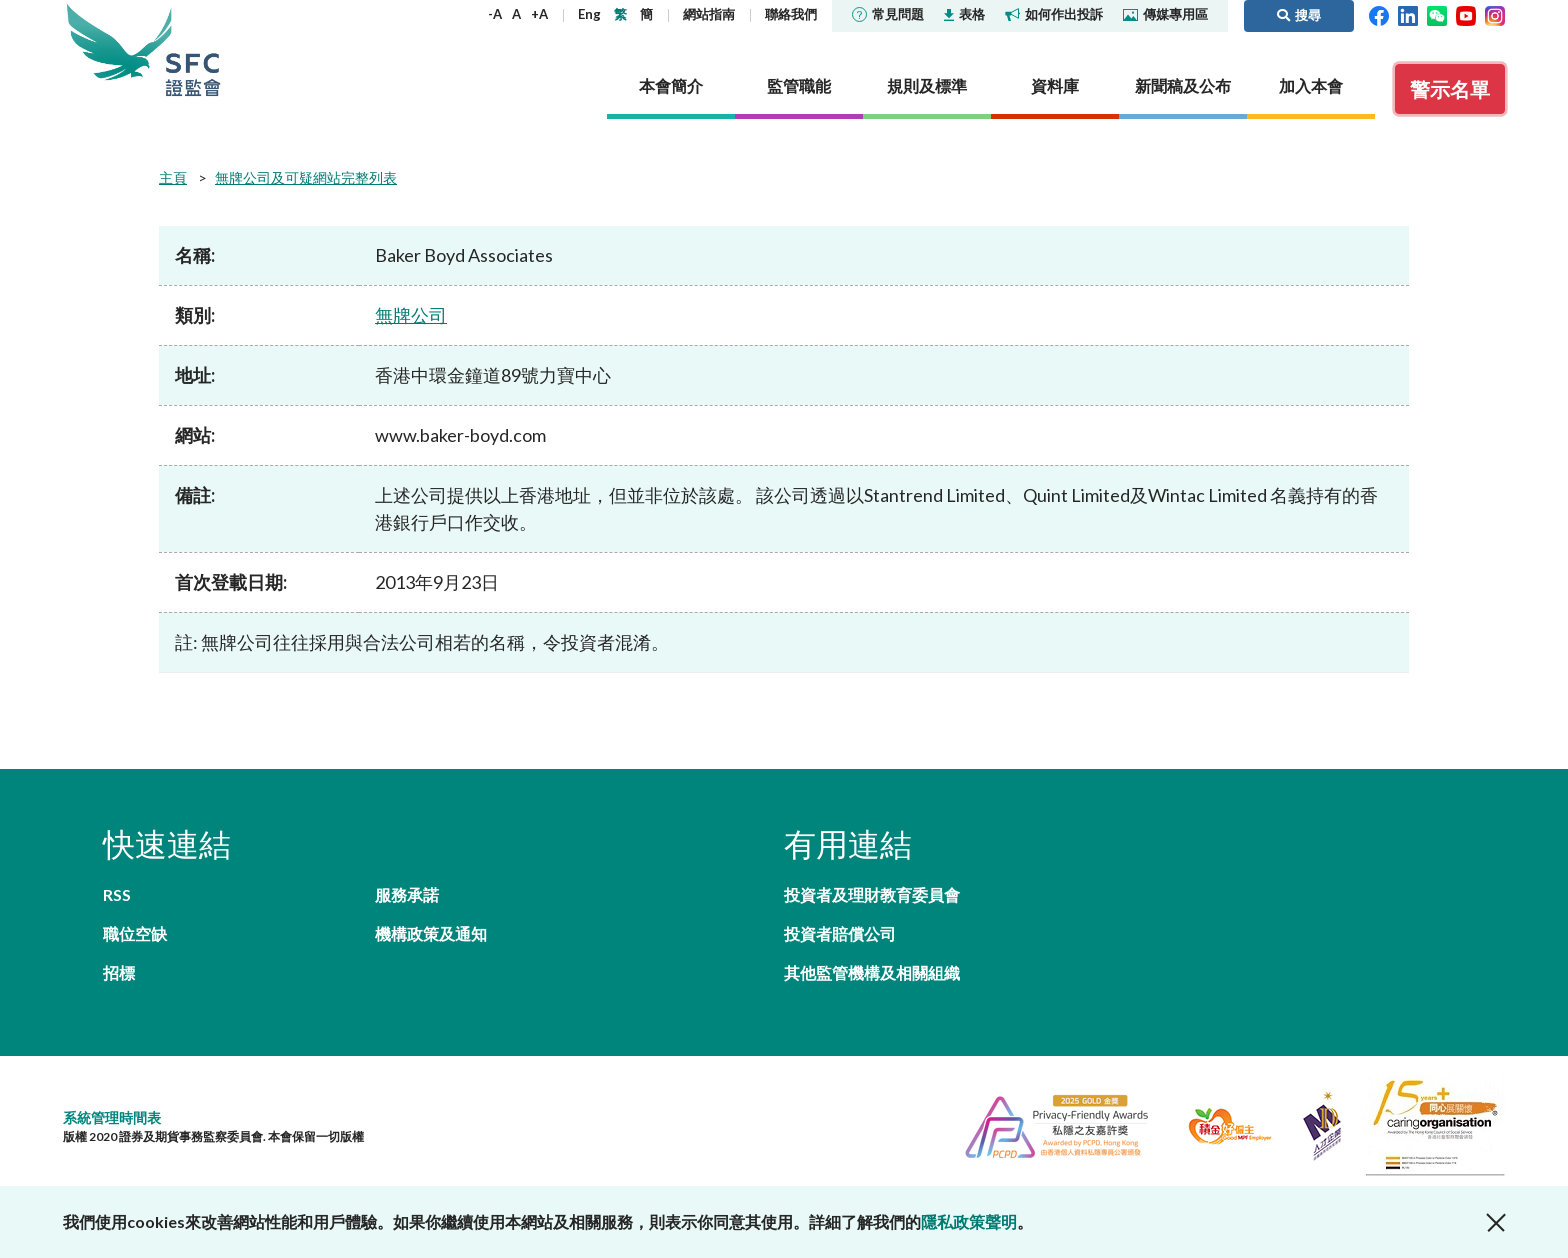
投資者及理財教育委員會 (872, 894)
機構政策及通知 (431, 933)
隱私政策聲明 (969, 1221)
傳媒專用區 (1165, 14)
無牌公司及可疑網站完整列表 (306, 177)
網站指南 (709, 14)
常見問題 (888, 14)
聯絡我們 (791, 14)
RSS (117, 894)
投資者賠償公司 (840, 933)
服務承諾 (407, 894)
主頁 (173, 177)
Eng (589, 14)
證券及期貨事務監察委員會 (193, 49)
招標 (119, 972)
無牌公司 (411, 315)
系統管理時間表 (112, 1117)
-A (495, 14)
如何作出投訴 (1054, 14)
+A (539, 14)
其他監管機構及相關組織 (872, 972)
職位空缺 (135, 933)
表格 (964, 14)
